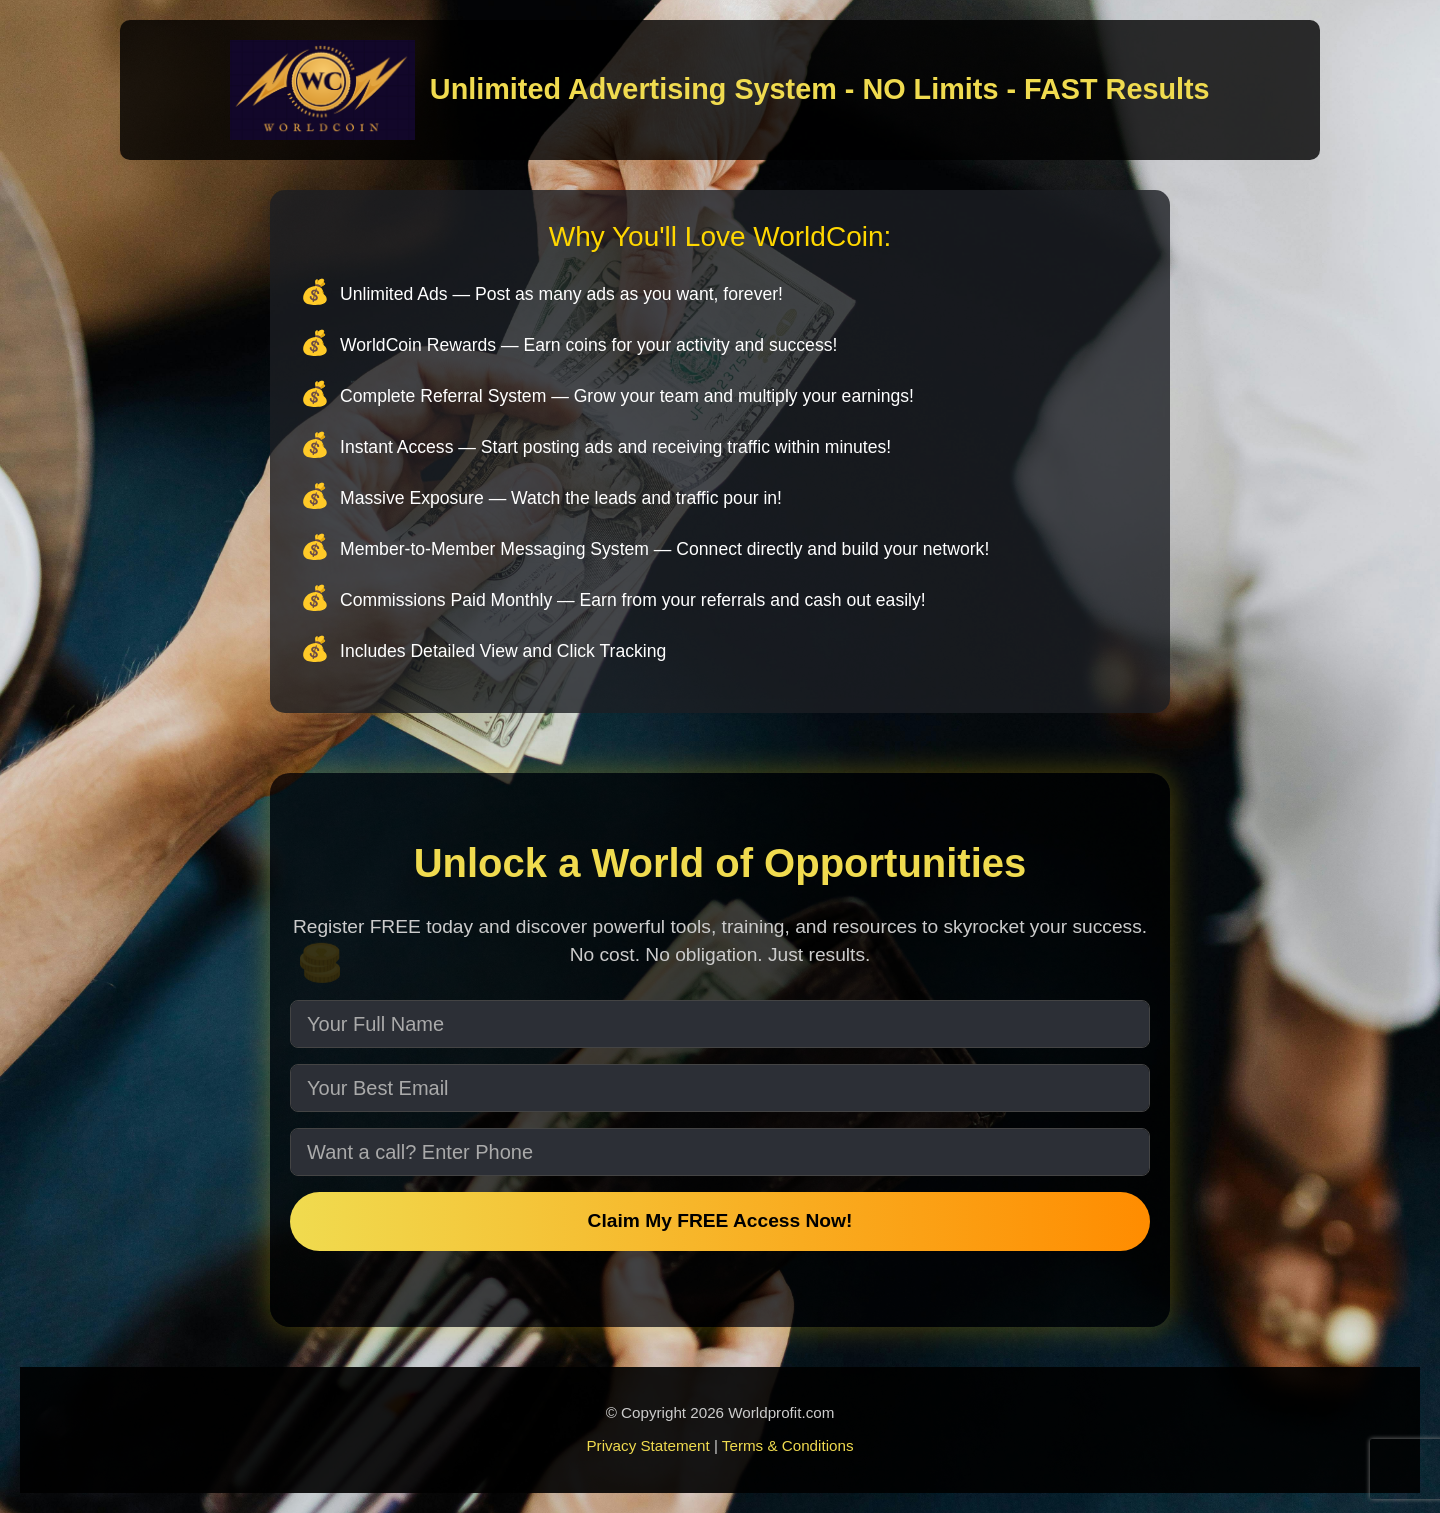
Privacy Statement (647, 1445)
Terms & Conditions (788, 1445)
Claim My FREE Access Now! (720, 1220)
